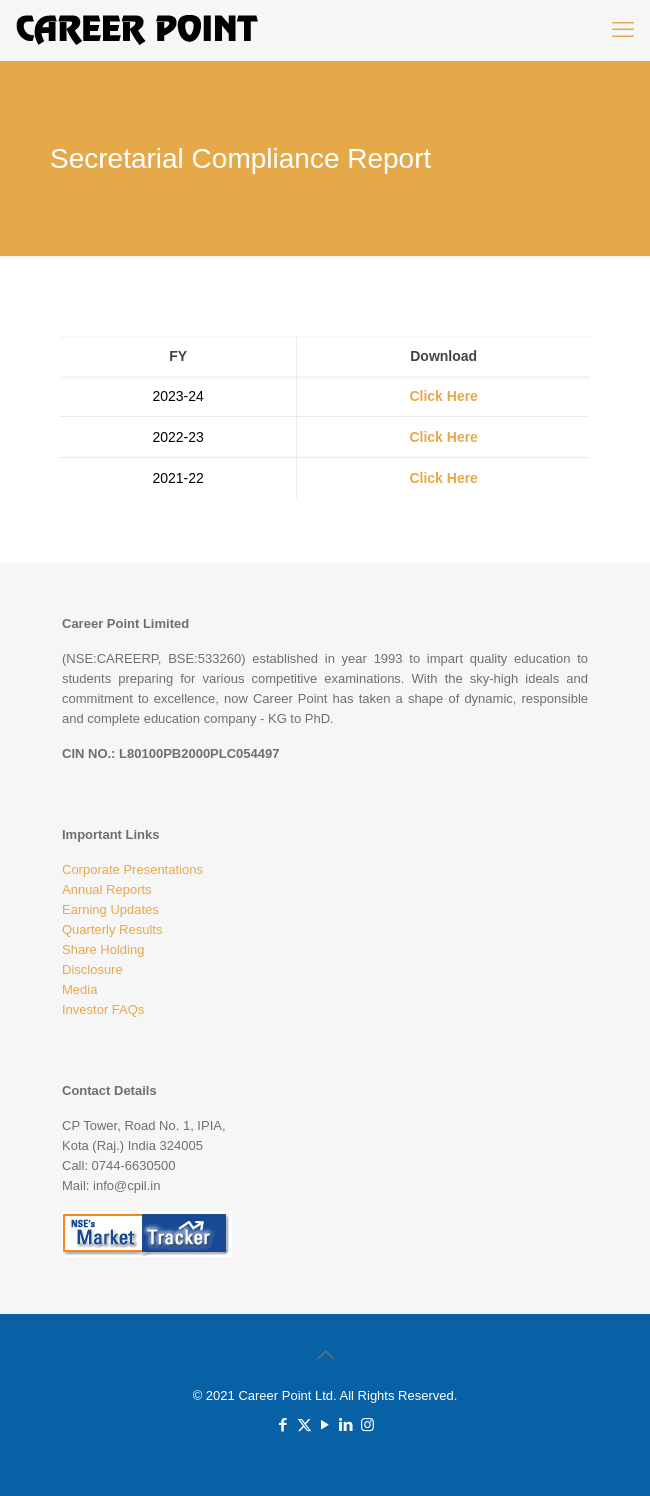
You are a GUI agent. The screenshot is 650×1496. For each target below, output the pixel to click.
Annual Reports (107, 889)
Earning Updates (110, 909)
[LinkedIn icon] (346, 1424)
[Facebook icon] (283, 1424)
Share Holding (103, 949)
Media (79, 989)
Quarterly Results (112, 929)
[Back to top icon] (325, 1355)
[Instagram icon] (367, 1424)
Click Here (443, 396)
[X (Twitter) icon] (304, 1424)
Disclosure (92, 969)
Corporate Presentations (132, 869)
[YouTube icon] (325, 1424)
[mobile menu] (623, 30)
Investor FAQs (103, 1009)
